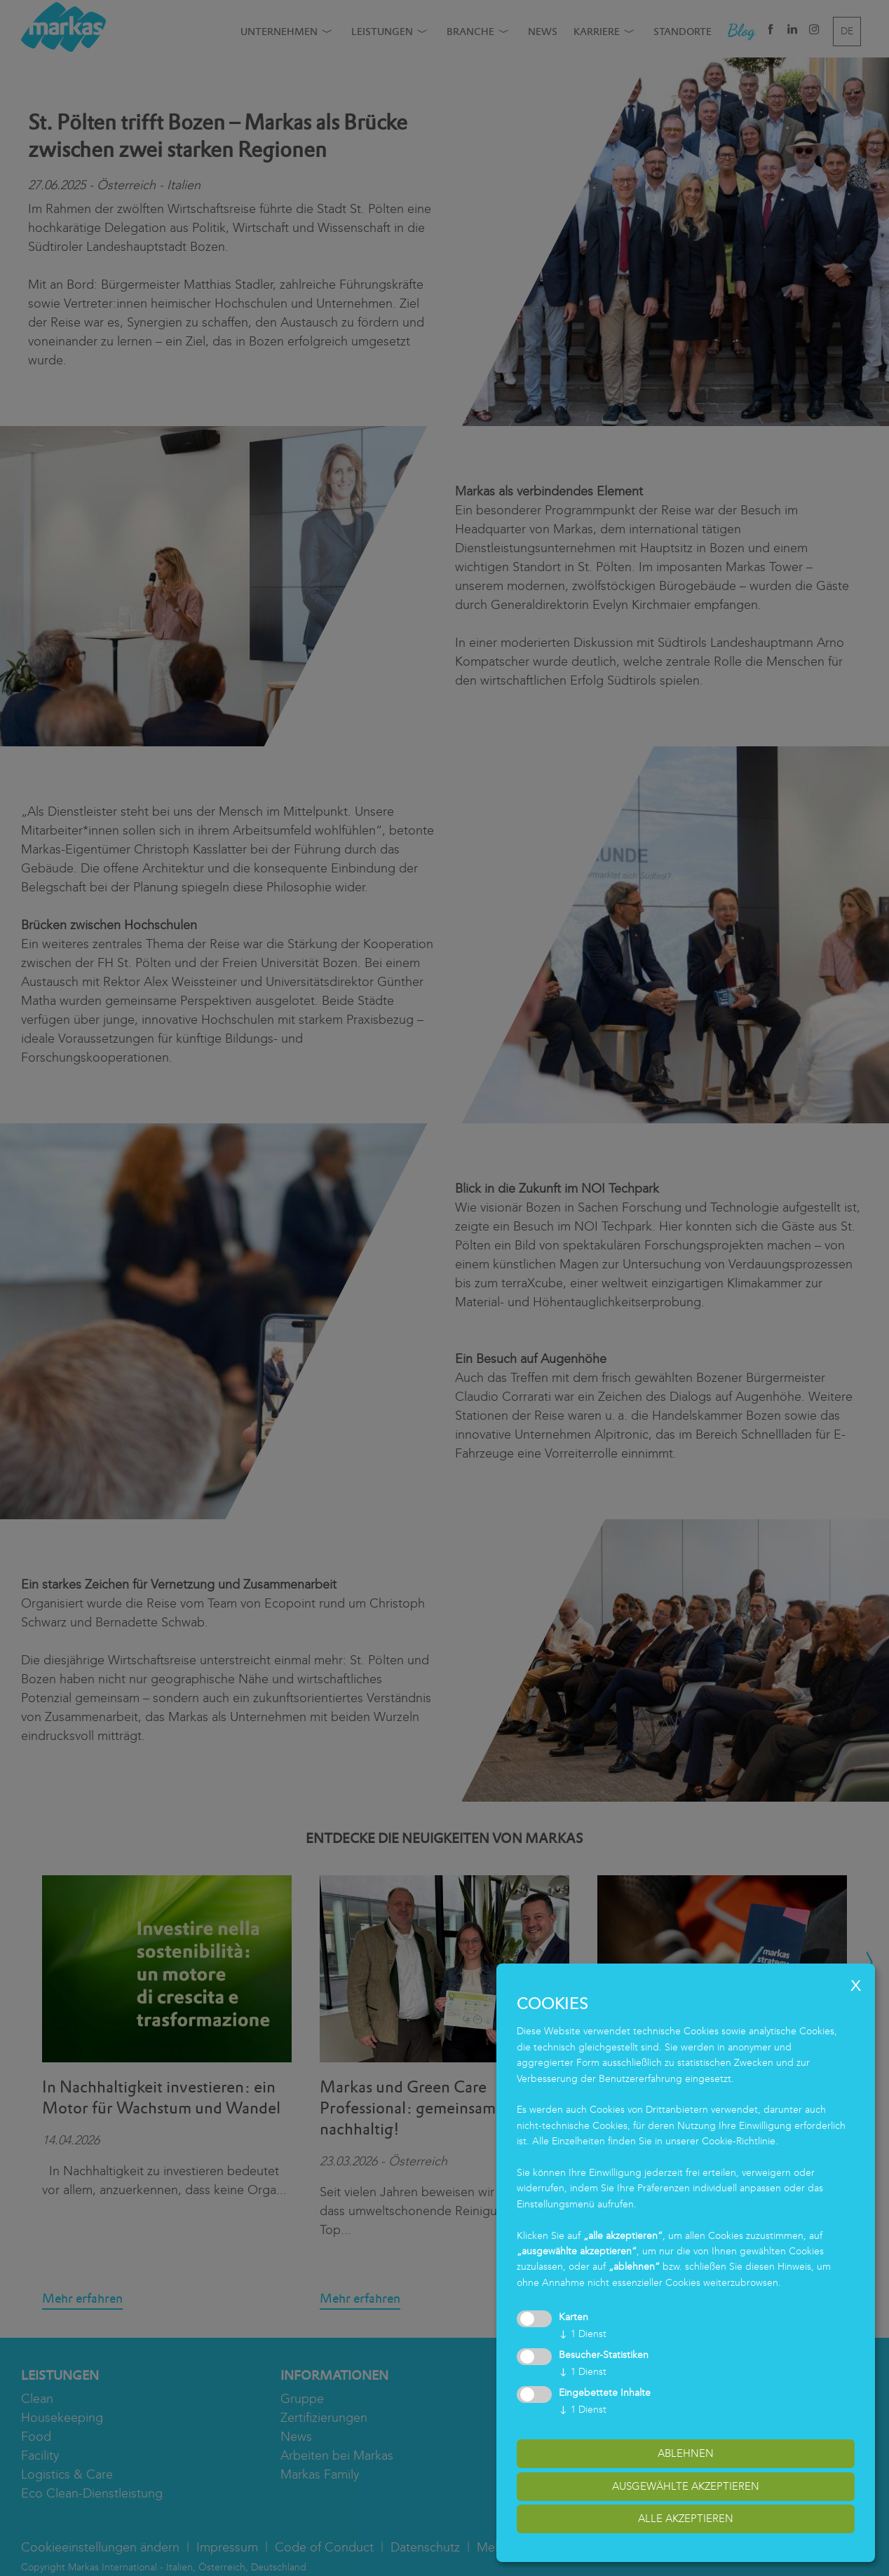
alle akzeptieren (685, 2518)
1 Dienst (582, 2334)
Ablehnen (686, 2453)
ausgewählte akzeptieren (685, 2486)
